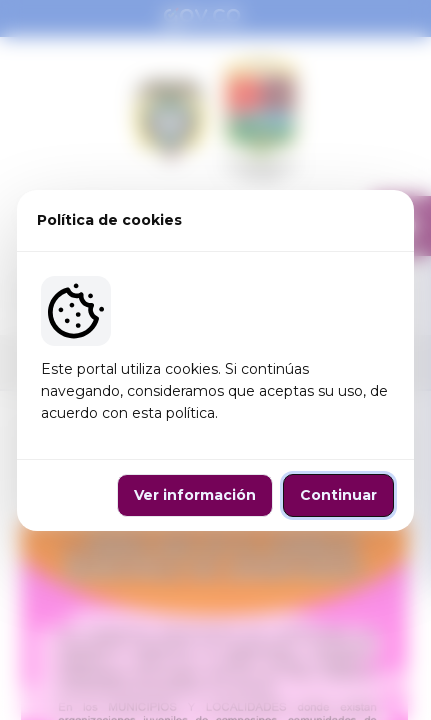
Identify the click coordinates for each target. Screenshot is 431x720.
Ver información (195, 495)
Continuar (338, 495)
